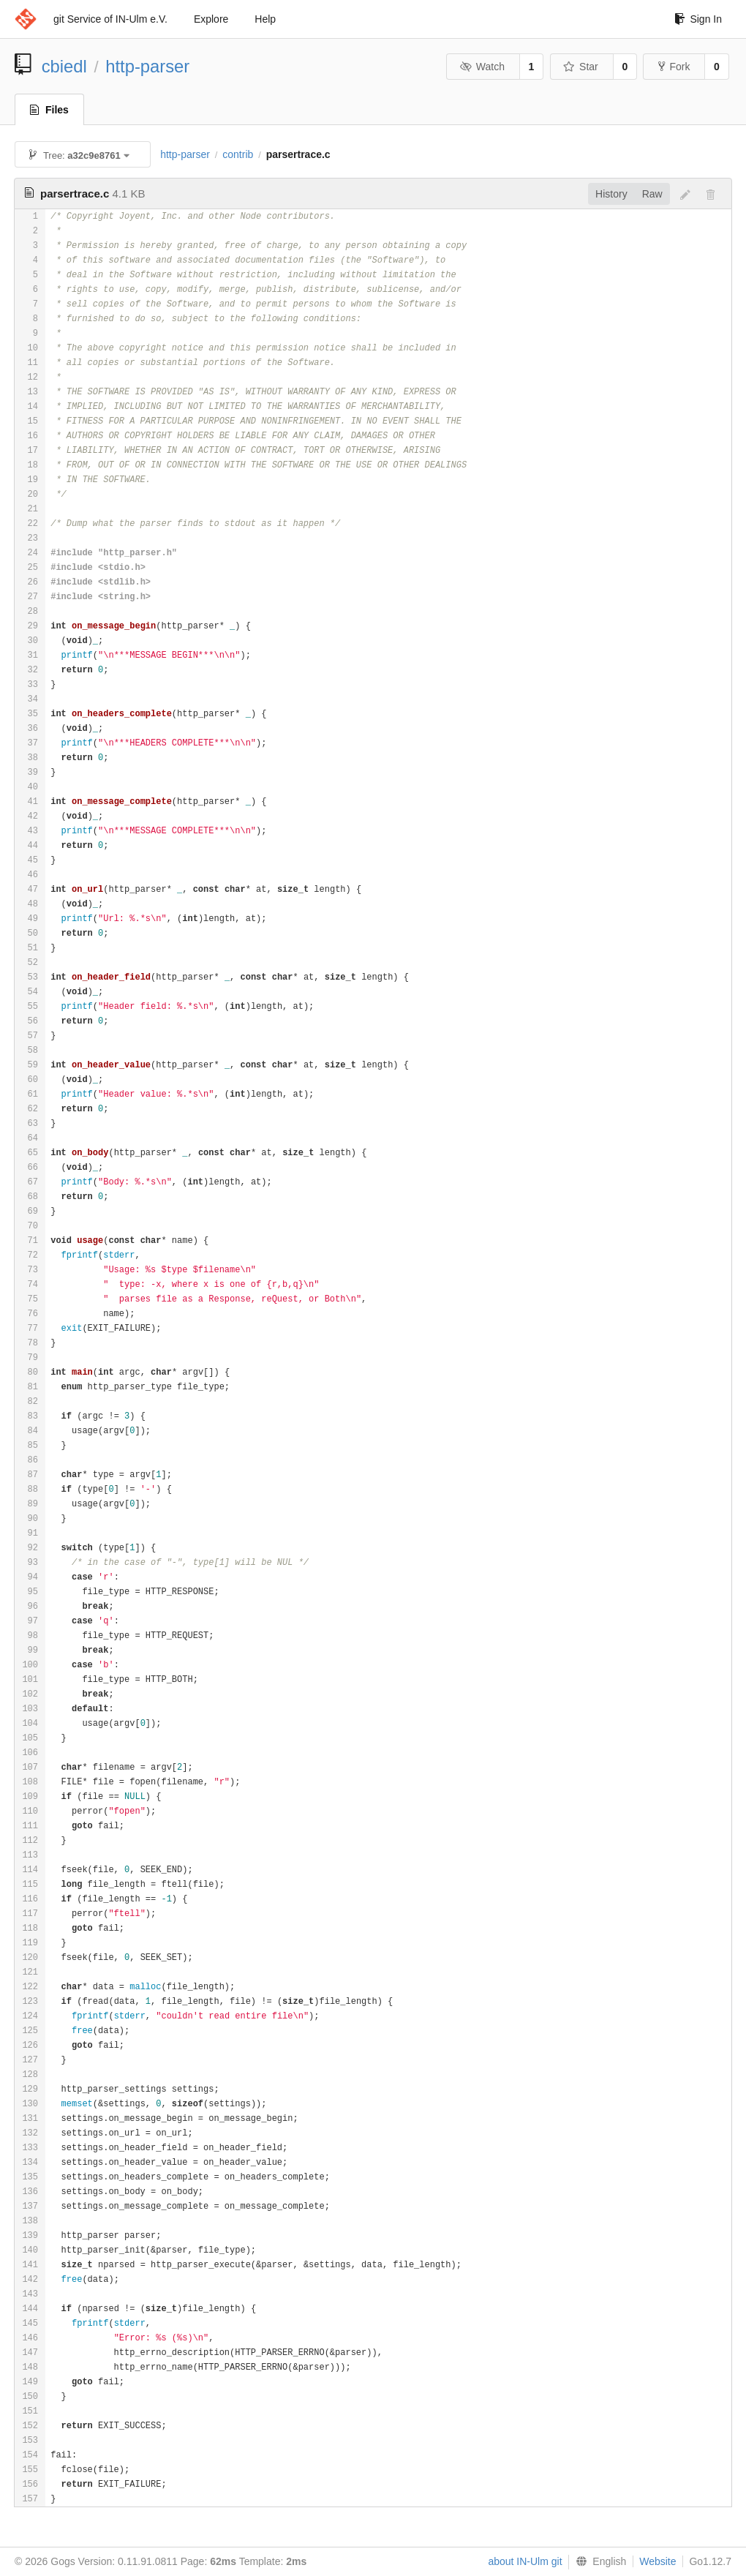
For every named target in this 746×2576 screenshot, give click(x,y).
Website (657, 2561)
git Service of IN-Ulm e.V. (110, 19)
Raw (652, 194)
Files (49, 110)
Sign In (698, 19)
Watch (482, 66)
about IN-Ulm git (525, 2561)
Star (580, 66)
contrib (237, 154)
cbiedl (64, 66)
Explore (211, 19)
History (611, 194)
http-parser (147, 66)
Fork (674, 66)
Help (265, 19)
